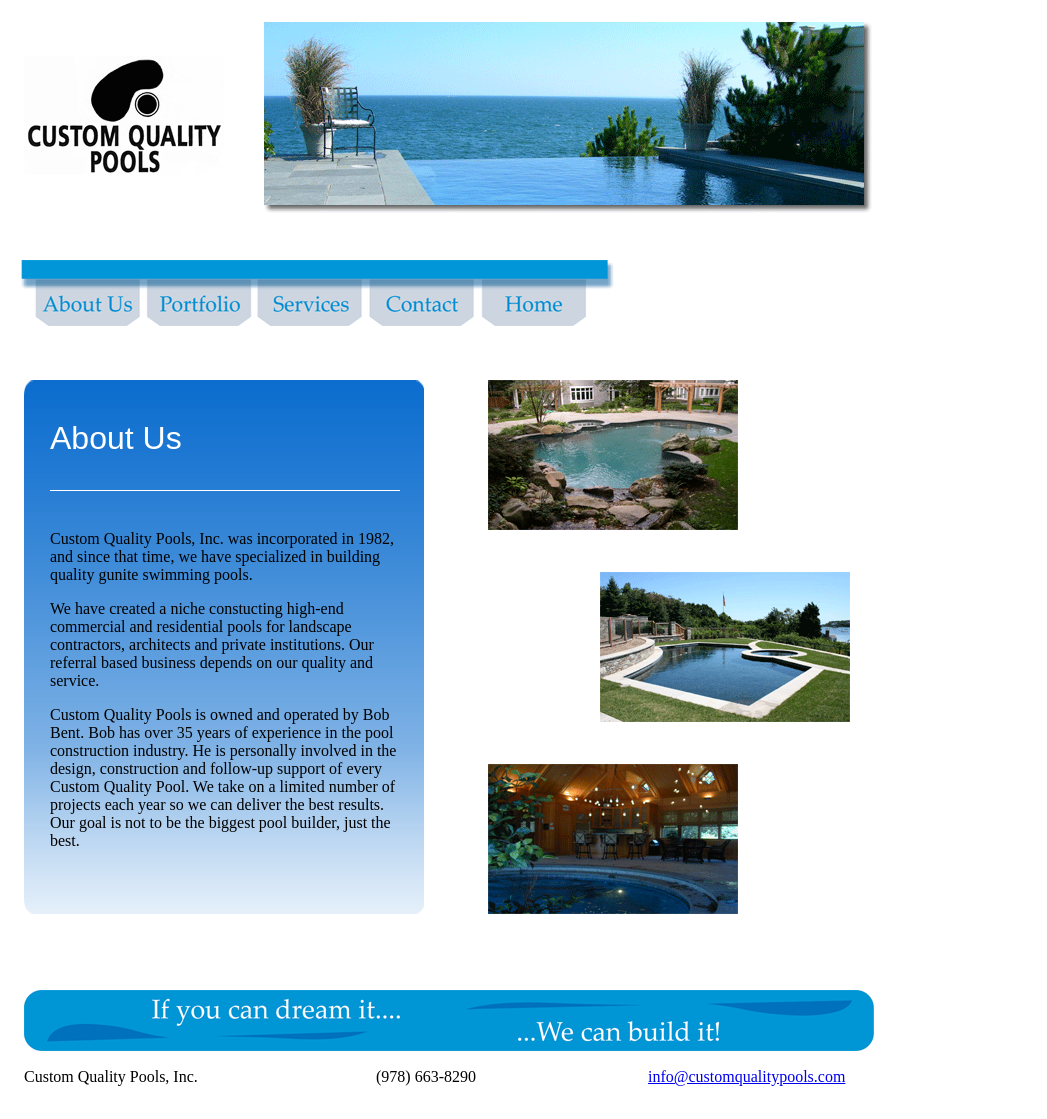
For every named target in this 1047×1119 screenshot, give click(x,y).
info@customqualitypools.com (746, 1076)
